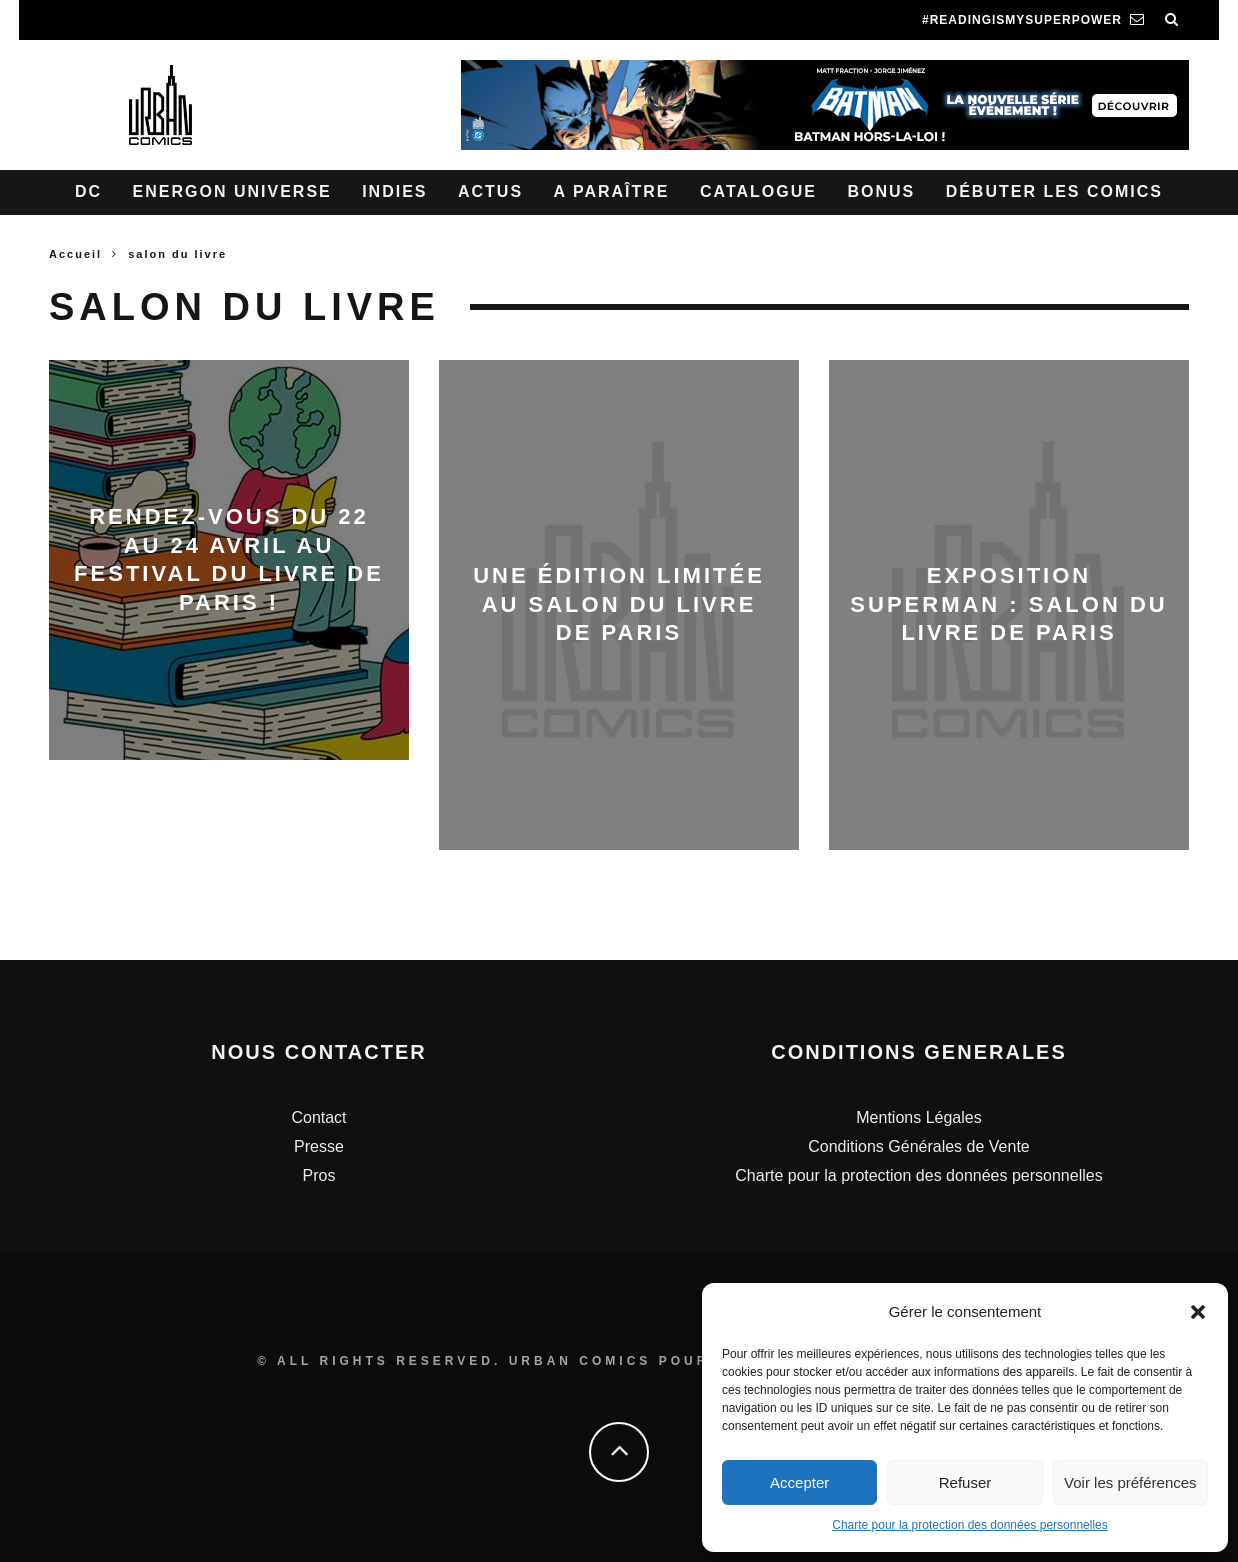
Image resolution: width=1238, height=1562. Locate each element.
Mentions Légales (918, 1117)
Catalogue (758, 191)
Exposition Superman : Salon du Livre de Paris (1008, 604)
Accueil (75, 254)
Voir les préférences (1130, 1482)
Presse (319, 1146)
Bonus (881, 191)
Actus (490, 191)
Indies (394, 191)
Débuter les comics (1054, 191)
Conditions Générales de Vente (918, 1146)
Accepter (799, 1482)
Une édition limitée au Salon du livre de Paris (619, 604)
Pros (319, 1175)
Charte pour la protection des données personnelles (970, 1525)
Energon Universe (232, 191)
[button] (1198, 1312)
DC (88, 191)
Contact (318, 1117)
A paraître (612, 191)
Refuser (965, 1482)
